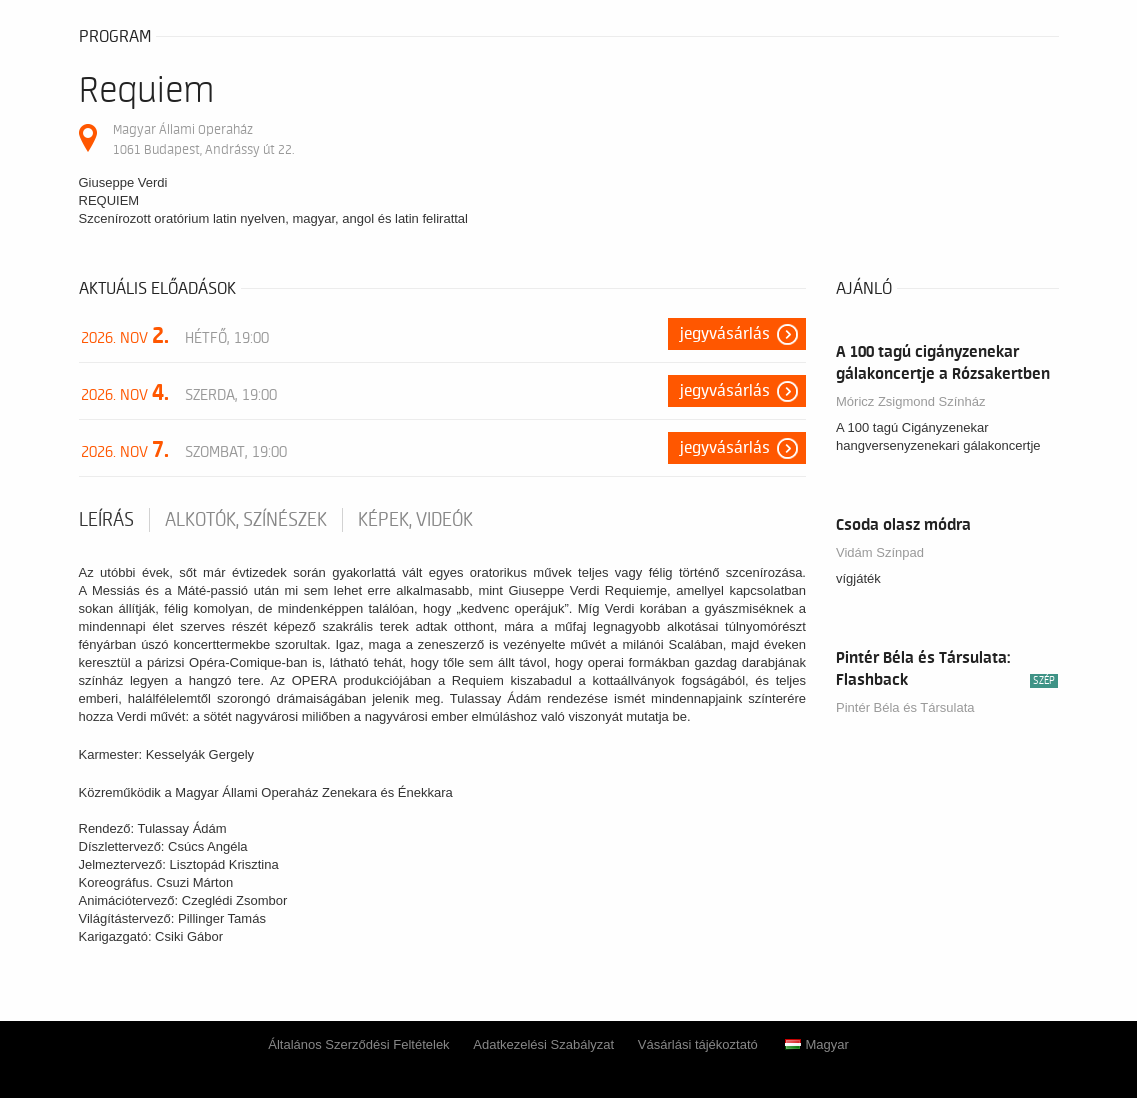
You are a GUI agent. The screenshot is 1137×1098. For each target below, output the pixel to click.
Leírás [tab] (106, 520)
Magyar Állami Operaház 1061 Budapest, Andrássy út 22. (203, 139)
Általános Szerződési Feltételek (358, 1044)
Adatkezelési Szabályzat (543, 1044)
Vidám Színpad (880, 552)
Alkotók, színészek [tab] (246, 520)
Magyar (816, 1044)
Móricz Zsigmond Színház (911, 401)
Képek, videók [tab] (415, 520)
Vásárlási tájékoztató (698, 1044)
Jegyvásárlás (725, 334)
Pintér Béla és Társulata (905, 707)
